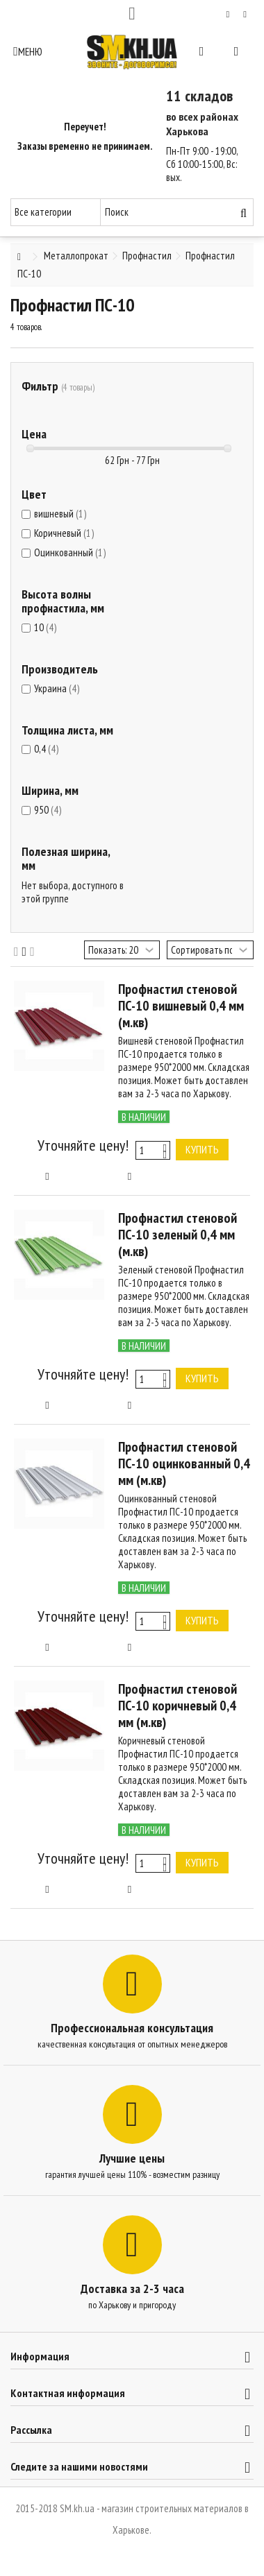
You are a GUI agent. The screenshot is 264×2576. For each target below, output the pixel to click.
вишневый (60, 513)
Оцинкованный (70, 552)
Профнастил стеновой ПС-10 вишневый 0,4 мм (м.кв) (181, 1005)
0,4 (46, 748)
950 (47, 809)
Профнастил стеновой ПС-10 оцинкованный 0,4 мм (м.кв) (184, 1463)
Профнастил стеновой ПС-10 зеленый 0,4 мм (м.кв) (177, 1234)
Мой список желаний (228, 14)
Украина (56, 688)
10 (45, 627)
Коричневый (64, 533)
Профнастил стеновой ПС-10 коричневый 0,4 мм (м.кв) (177, 1705)
